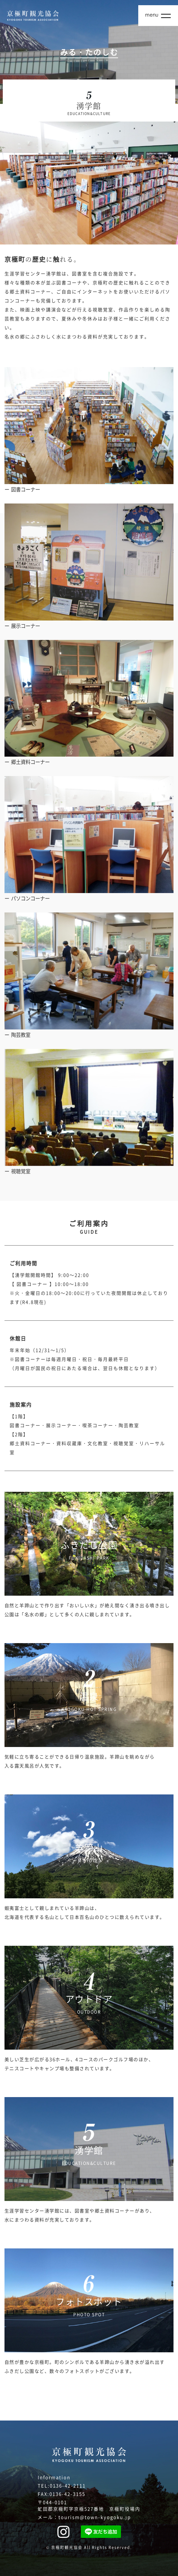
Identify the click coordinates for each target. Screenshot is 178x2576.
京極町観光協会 (67, 2547)
